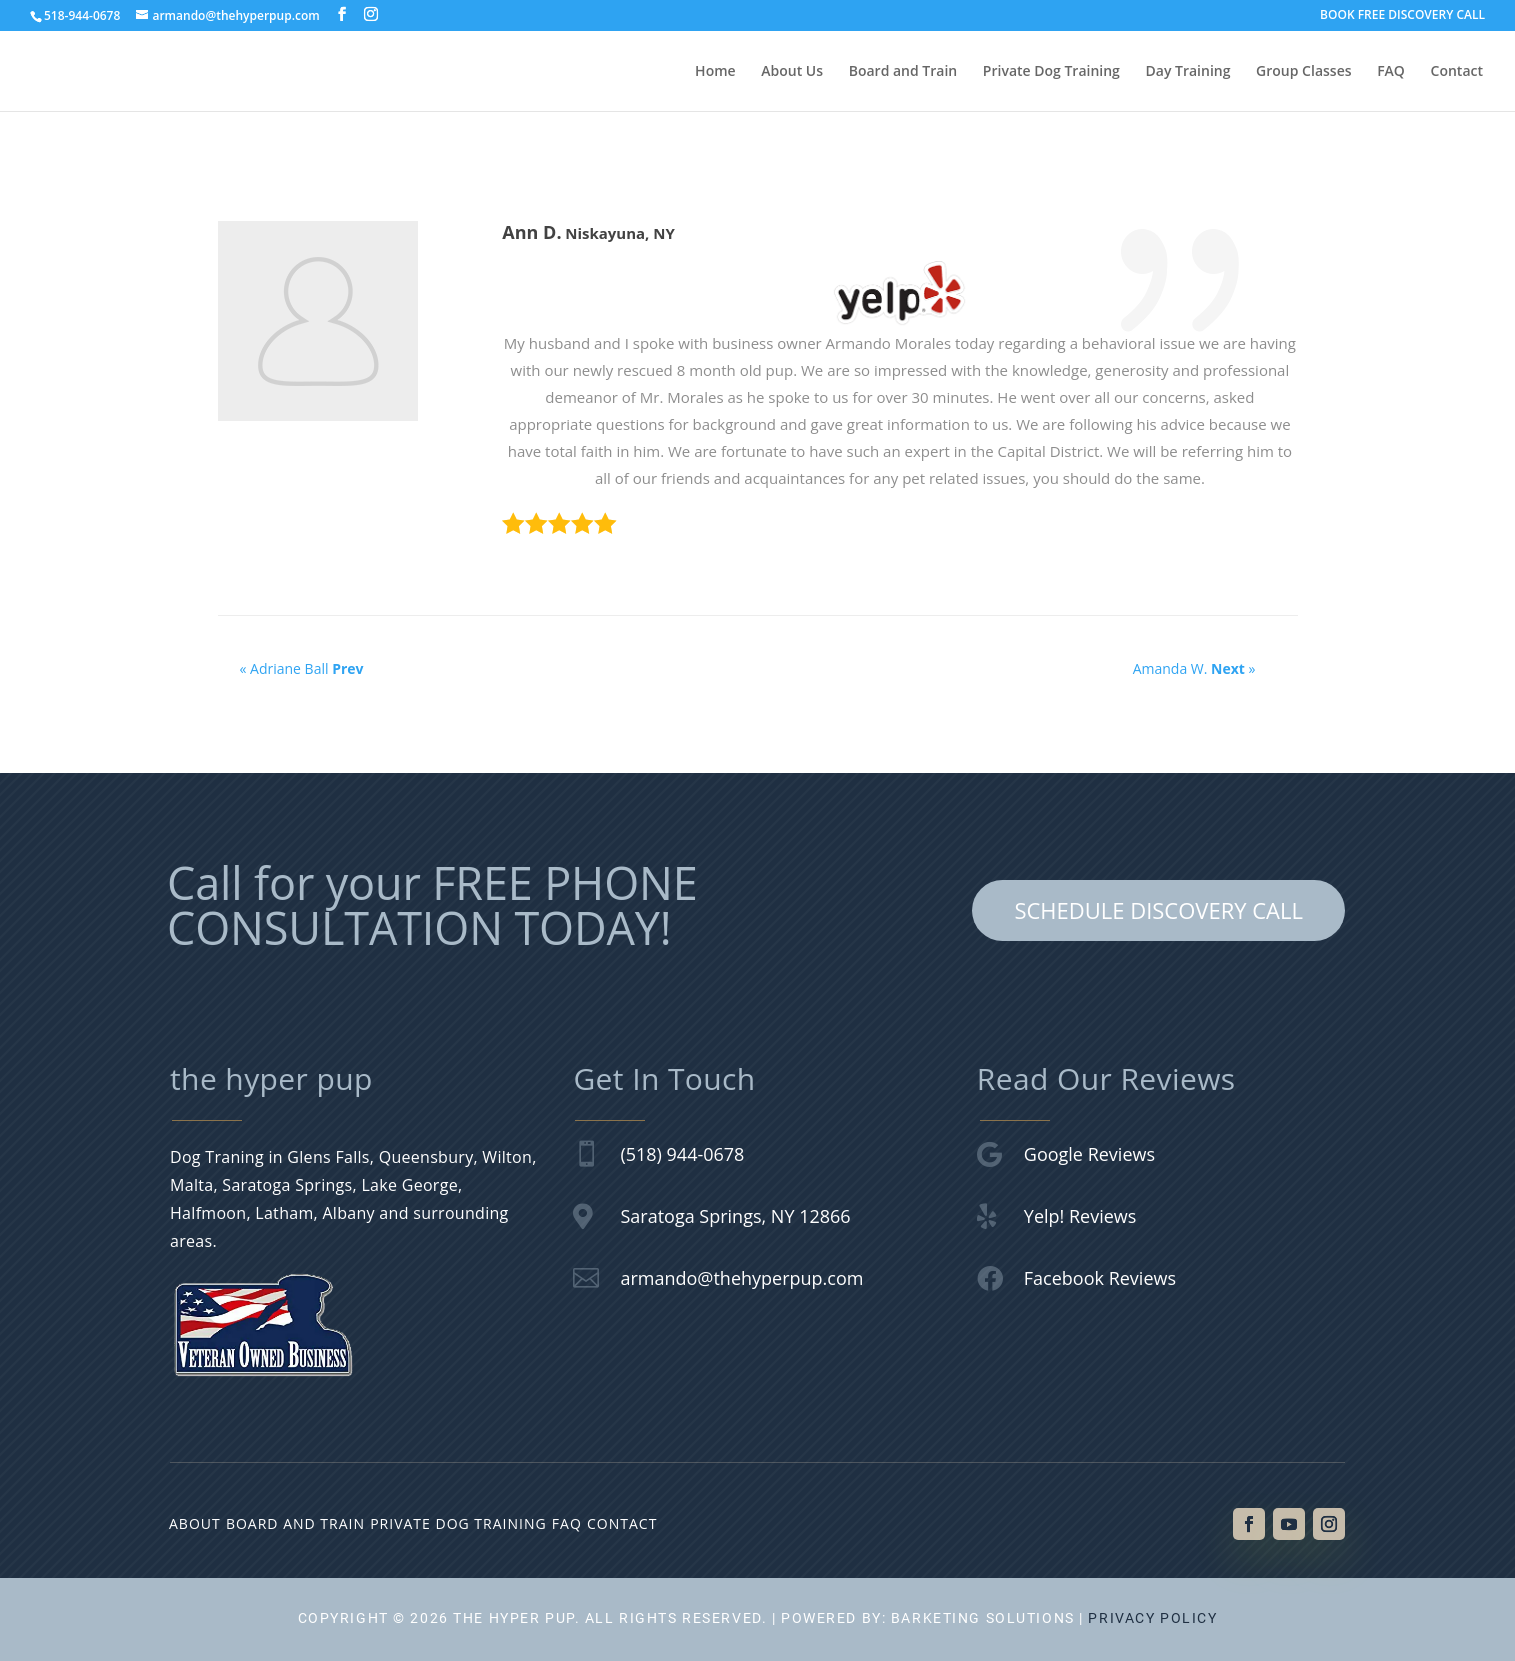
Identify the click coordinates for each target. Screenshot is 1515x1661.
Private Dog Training (1051, 72)
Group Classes (1303, 72)
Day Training (1188, 72)
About (195, 1523)
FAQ (1391, 72)
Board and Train (903, 72)
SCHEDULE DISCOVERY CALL (1158, 910)
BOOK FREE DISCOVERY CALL (1402, 16)
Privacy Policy (1152, 1618)
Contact (1457, 72)
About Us (792, 72)
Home (715, 72)
